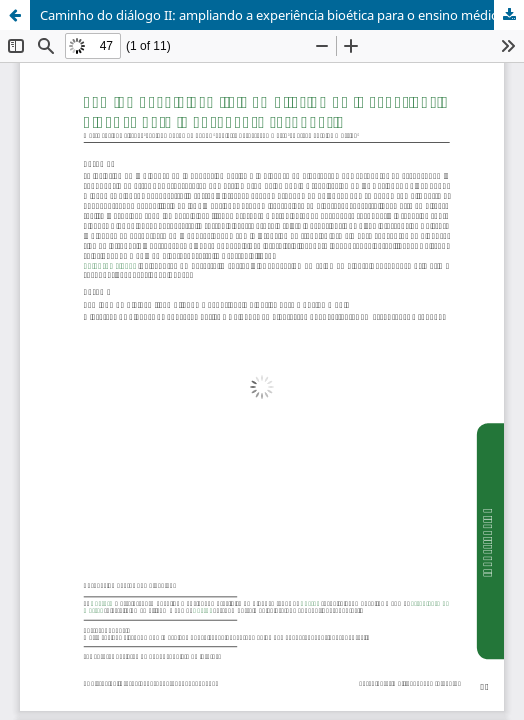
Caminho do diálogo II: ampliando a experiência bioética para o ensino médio (269, 15)
